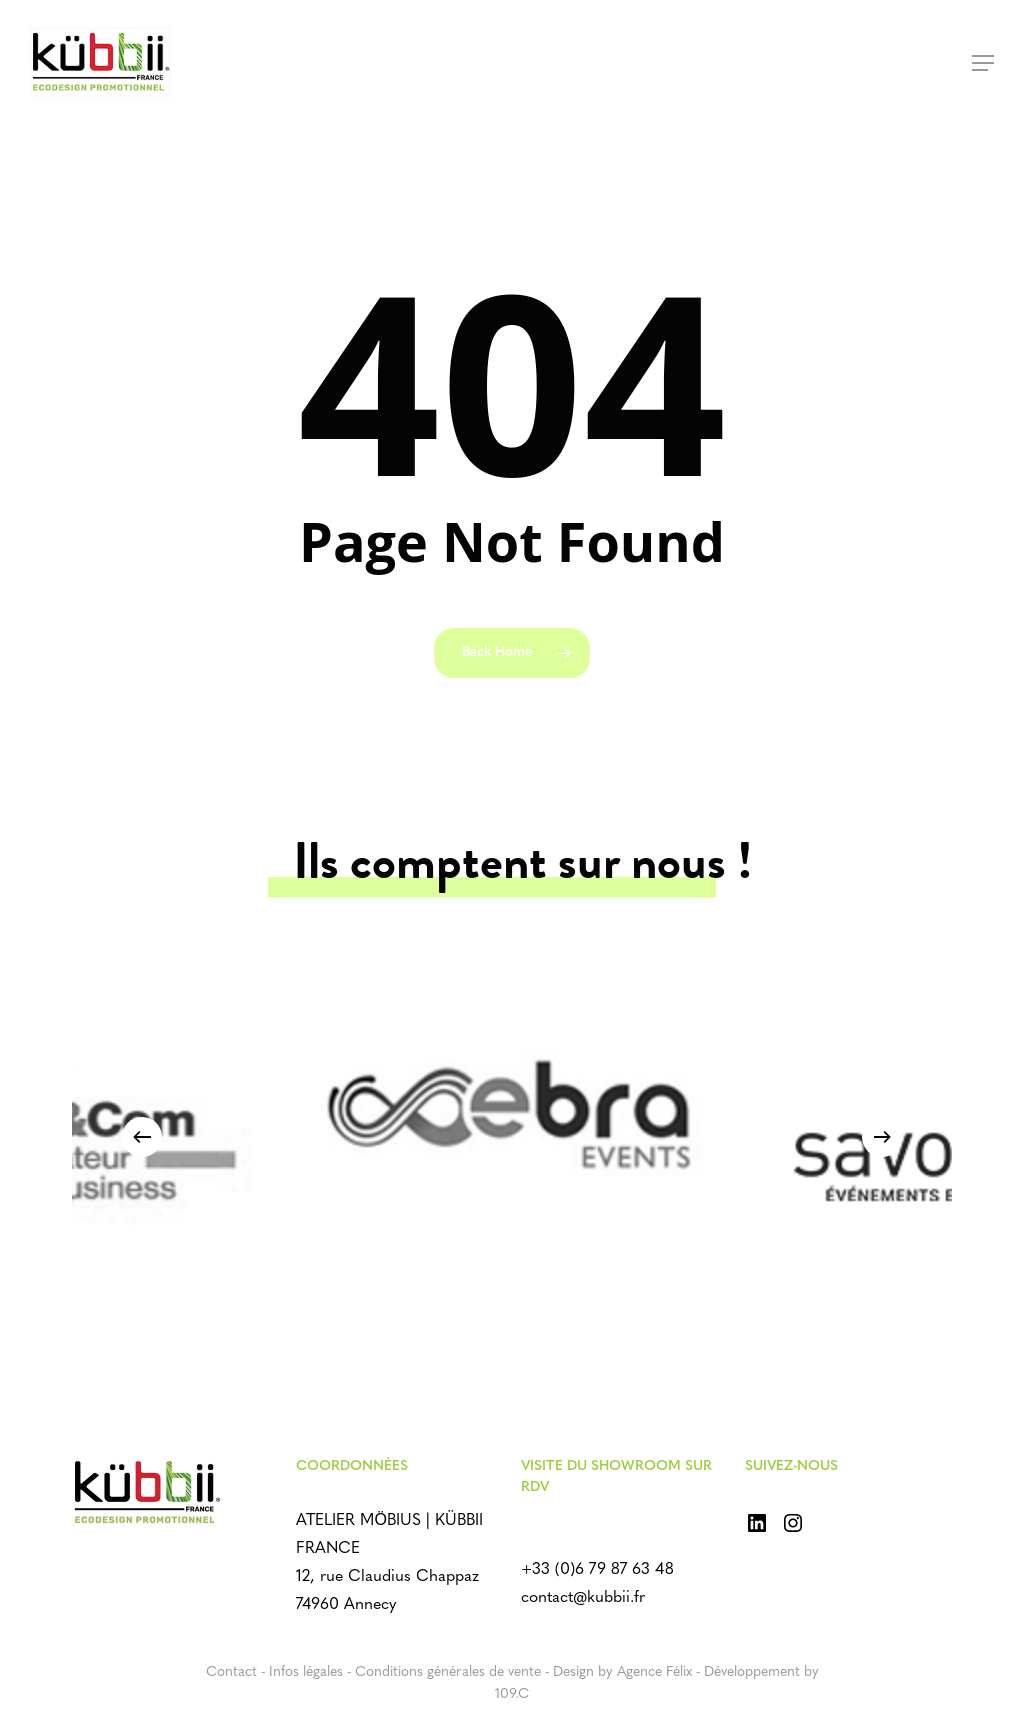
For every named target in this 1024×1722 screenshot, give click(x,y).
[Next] (882, 1137)
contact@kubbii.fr (583, 1598)
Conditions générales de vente (448, 1672)
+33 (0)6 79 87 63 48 (597, 1570)
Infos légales (306, 1672)
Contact (231, 1672)
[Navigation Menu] (983, 63)
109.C (512, 1694)
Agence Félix (654, 1672)
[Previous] (142, 1137)
